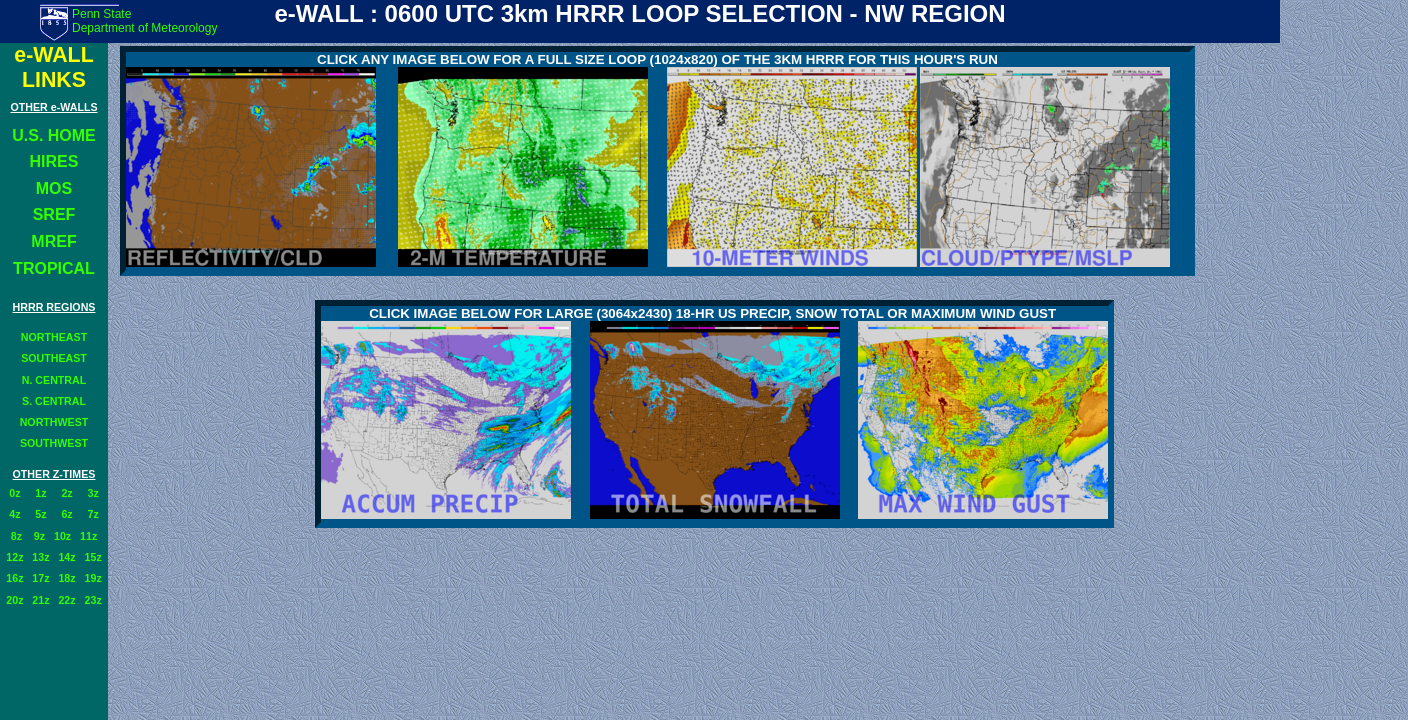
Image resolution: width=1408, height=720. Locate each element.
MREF (53, 241)
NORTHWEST (54, 422)
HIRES (54, 161)
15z (93, 557)
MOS (54, 188)
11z (88, 536)
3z (93, 493)
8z (16, 536)
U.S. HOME (54, 135)
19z (93, 578)
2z (66, 493)
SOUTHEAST (54, 358)
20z (14, 600)
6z (66, 514)
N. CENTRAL (54, 380)
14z (66, 557)
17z (40, 578)
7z (93, 514)
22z (66, 600)
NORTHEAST (54, 337)
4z (14, 514)
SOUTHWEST (54, 443)
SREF (54, 214)
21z (40, 600)
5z (40, 514)
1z (40, 493)
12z (14, 557)
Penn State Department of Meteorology (144, 21)
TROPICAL (54, 268)
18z (66, 578)
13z (40, 557)
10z (62, 536)
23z (93, 600)
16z (14, 578)
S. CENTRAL (54, 401)
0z (14, 493)
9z (38, 536)
